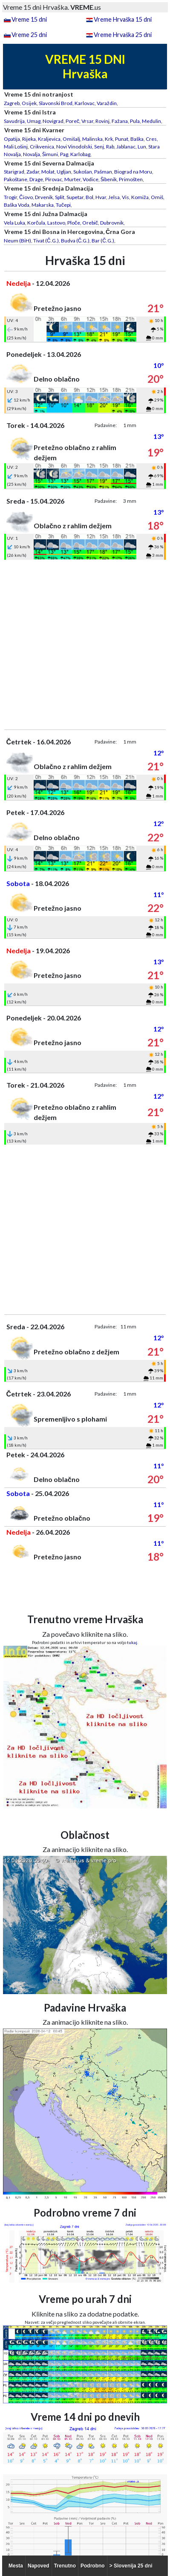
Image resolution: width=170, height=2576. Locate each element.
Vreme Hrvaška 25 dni (123, 34)
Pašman (103, 171)
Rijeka (29, 139)
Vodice (90, 179)
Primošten (131, 179)
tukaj (132, 1642)
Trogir (10, 197)
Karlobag (80, 154)
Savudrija (14, 121)
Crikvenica (42, 146)
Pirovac (53, 179)
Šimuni (50, 154)
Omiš (157, 197)
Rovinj (102, 121)
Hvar (100, 197)
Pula (135, 121)
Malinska (92, 139)
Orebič (90, 222)
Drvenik (44, 197)
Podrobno (93, 2566)
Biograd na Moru (133, 171)
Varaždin (107, 103)
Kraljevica (49, 139)
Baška (137, 139)
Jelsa (114, 197)
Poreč (72, 121)
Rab (110, 146)
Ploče (73, 222)
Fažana (120, 121)
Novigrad (53, 121)
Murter (72, 179)
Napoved (38, 2566)
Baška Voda (16, 205)
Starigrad (14, 171)
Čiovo (26, 197)
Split (59, 197)
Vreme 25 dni (29, 34)
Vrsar (87, 121)
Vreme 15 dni (29, 19)
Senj (99, 146)
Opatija (12, 139)
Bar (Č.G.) (103, 240)
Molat (48, 171)
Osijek (29, 103)
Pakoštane (15, 179)
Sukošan (82, 171)
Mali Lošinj (16, 146)
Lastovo (56, 222)
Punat (121, 139)
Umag (33, 121)
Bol (89, 197)
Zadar (32, 171)
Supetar (75, 197)
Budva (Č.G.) (75, 240)
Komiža (140, 197)
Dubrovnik (112, 222)
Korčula (36, 222)
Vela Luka (14, 222)
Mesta (16, 2566)
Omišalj (71, 139)
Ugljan (64, 171)
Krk (109, 139)
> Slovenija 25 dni (131, 2566)
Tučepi (63, 205)
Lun (142, 146)
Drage (36, 179)
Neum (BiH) (17, 240)
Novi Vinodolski (74, 146)
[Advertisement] (85, 644)
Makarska (43, 205)
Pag (64, 154)
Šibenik (109, 179)
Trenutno (65, 2566)
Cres (151, 139)
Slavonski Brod (55, 103)
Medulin (151, 121)
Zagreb (12, 103)
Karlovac (85, 103)
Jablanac (125, 146)
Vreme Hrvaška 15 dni (123, 19)
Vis (125, 197)
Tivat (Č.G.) (46, 240)
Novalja (31, 154)
